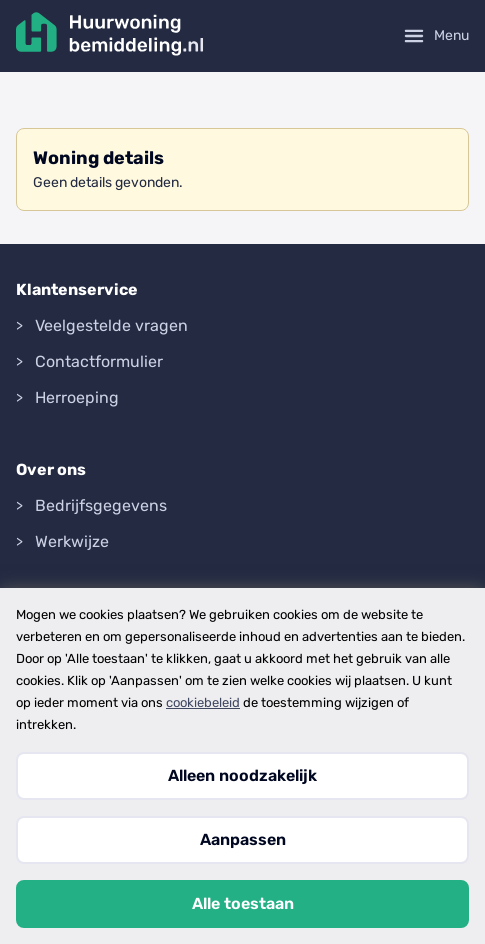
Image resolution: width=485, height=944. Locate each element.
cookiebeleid (203, 702)
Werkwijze (72, 541)
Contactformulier (99, 361)
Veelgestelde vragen (111, 325)
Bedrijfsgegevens (101, 505)
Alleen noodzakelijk (242, 775)
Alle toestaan (243, 903)
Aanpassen (243, 839)
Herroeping (77, 397)
